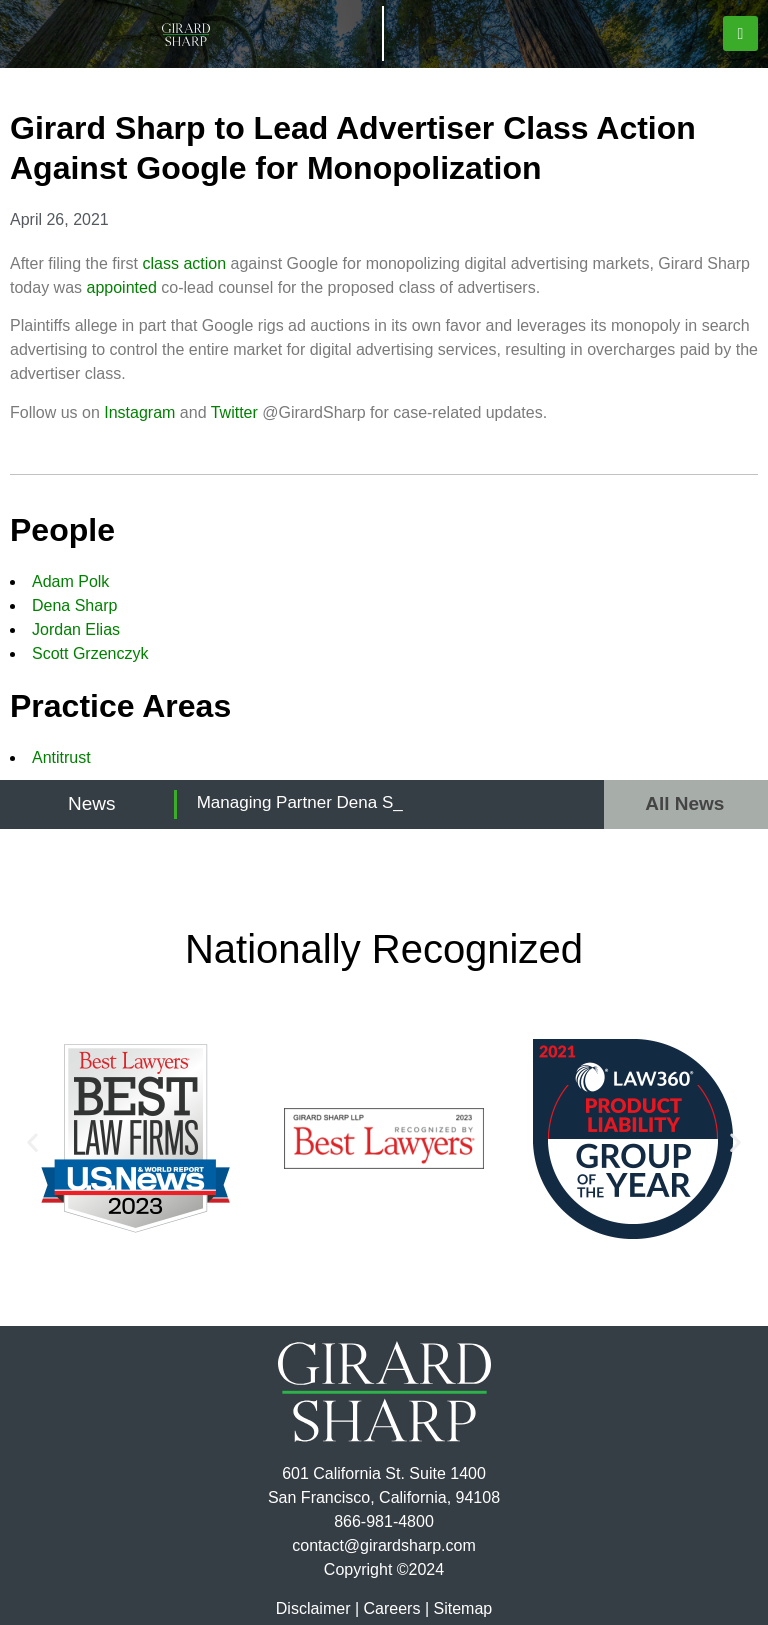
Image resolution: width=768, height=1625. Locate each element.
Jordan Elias (76, 629)
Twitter (234, 412)
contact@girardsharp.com (383, 1545)
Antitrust (61, 757)
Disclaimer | (317, 1608)
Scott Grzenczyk (90, 653)
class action (185, 263)
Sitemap (462, 1608)
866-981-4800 (384, 1521)
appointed (121, 287)
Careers (392, 1608)
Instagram (139, 412)
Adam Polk (70, 581)
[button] (740, 33)
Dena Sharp (74, 605)
